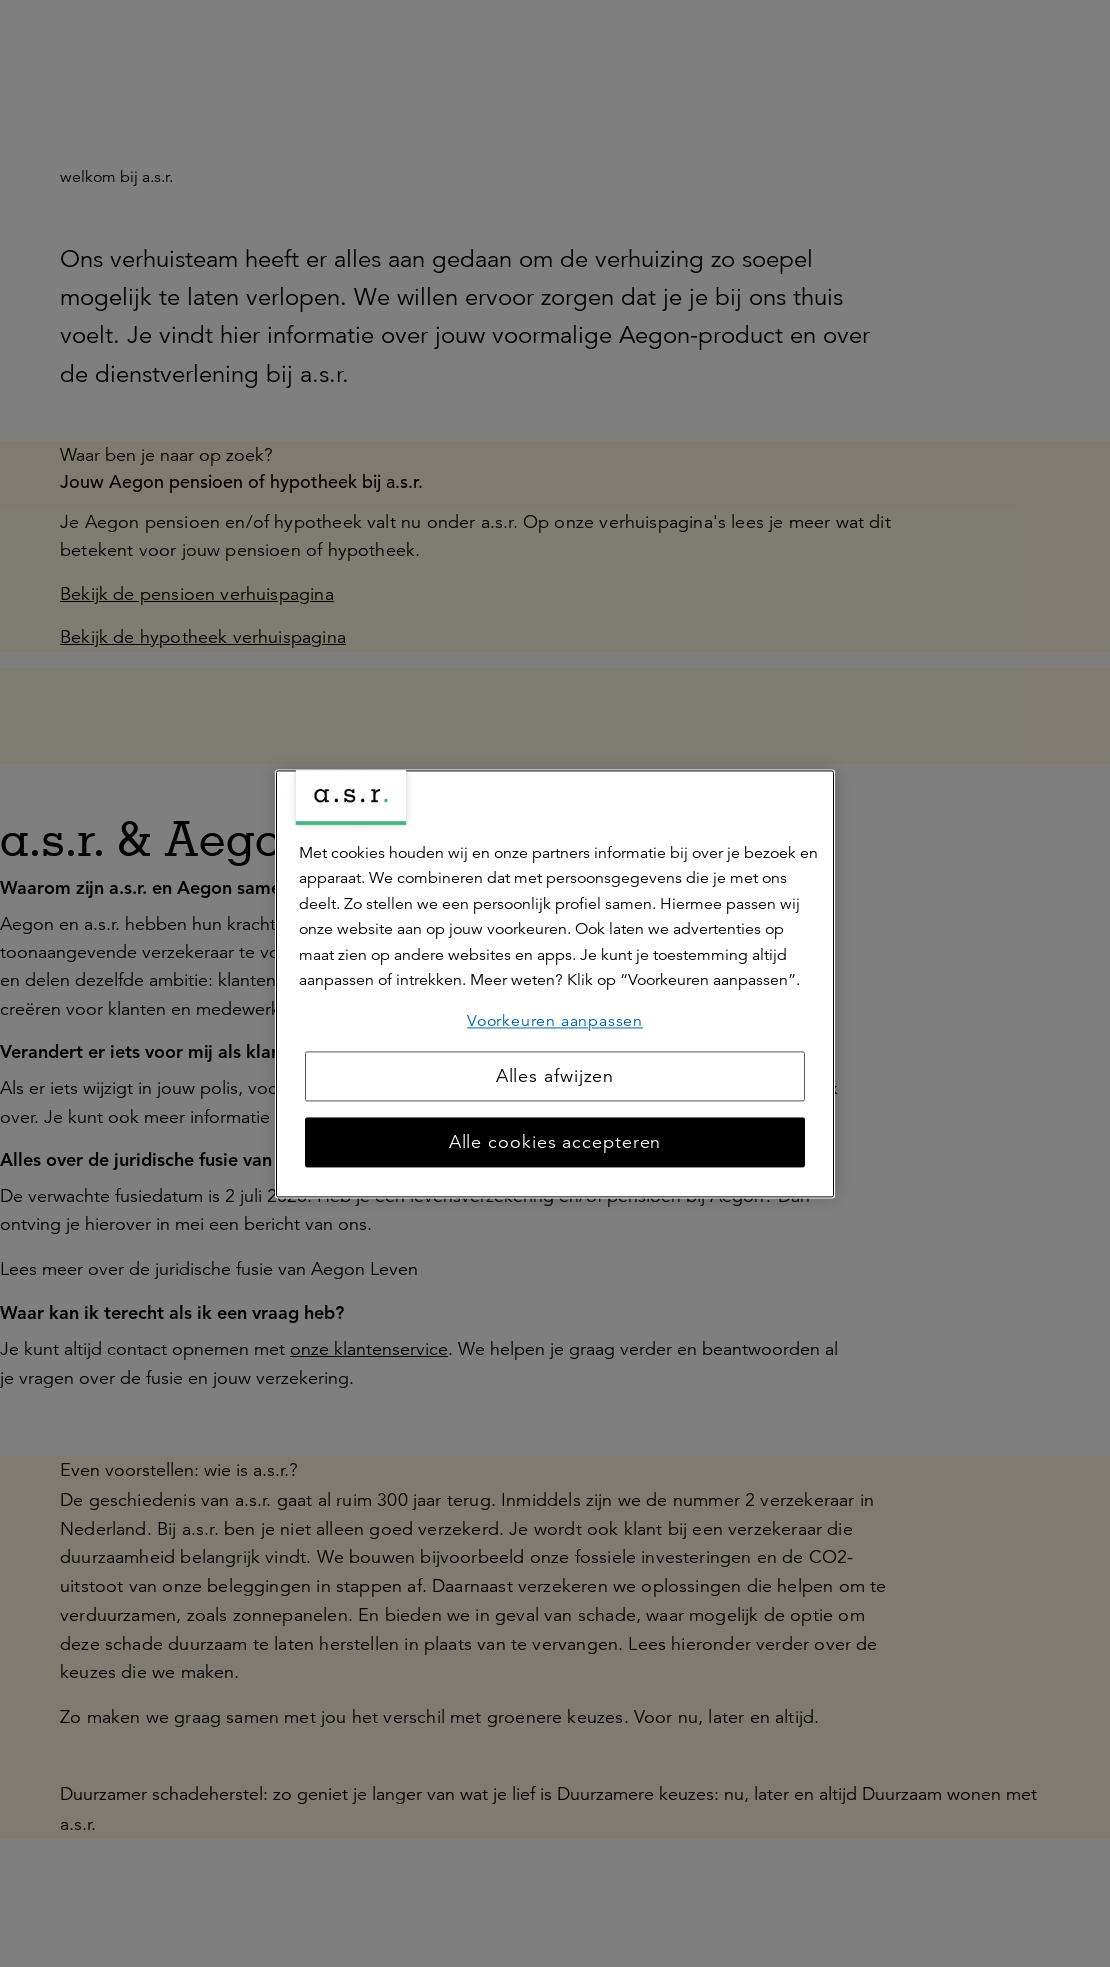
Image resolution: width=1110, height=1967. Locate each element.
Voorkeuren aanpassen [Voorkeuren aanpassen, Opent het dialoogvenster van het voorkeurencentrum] (555, 1021)
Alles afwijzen (555, 1076)
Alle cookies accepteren (555, 1142)
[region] (555, 983)
